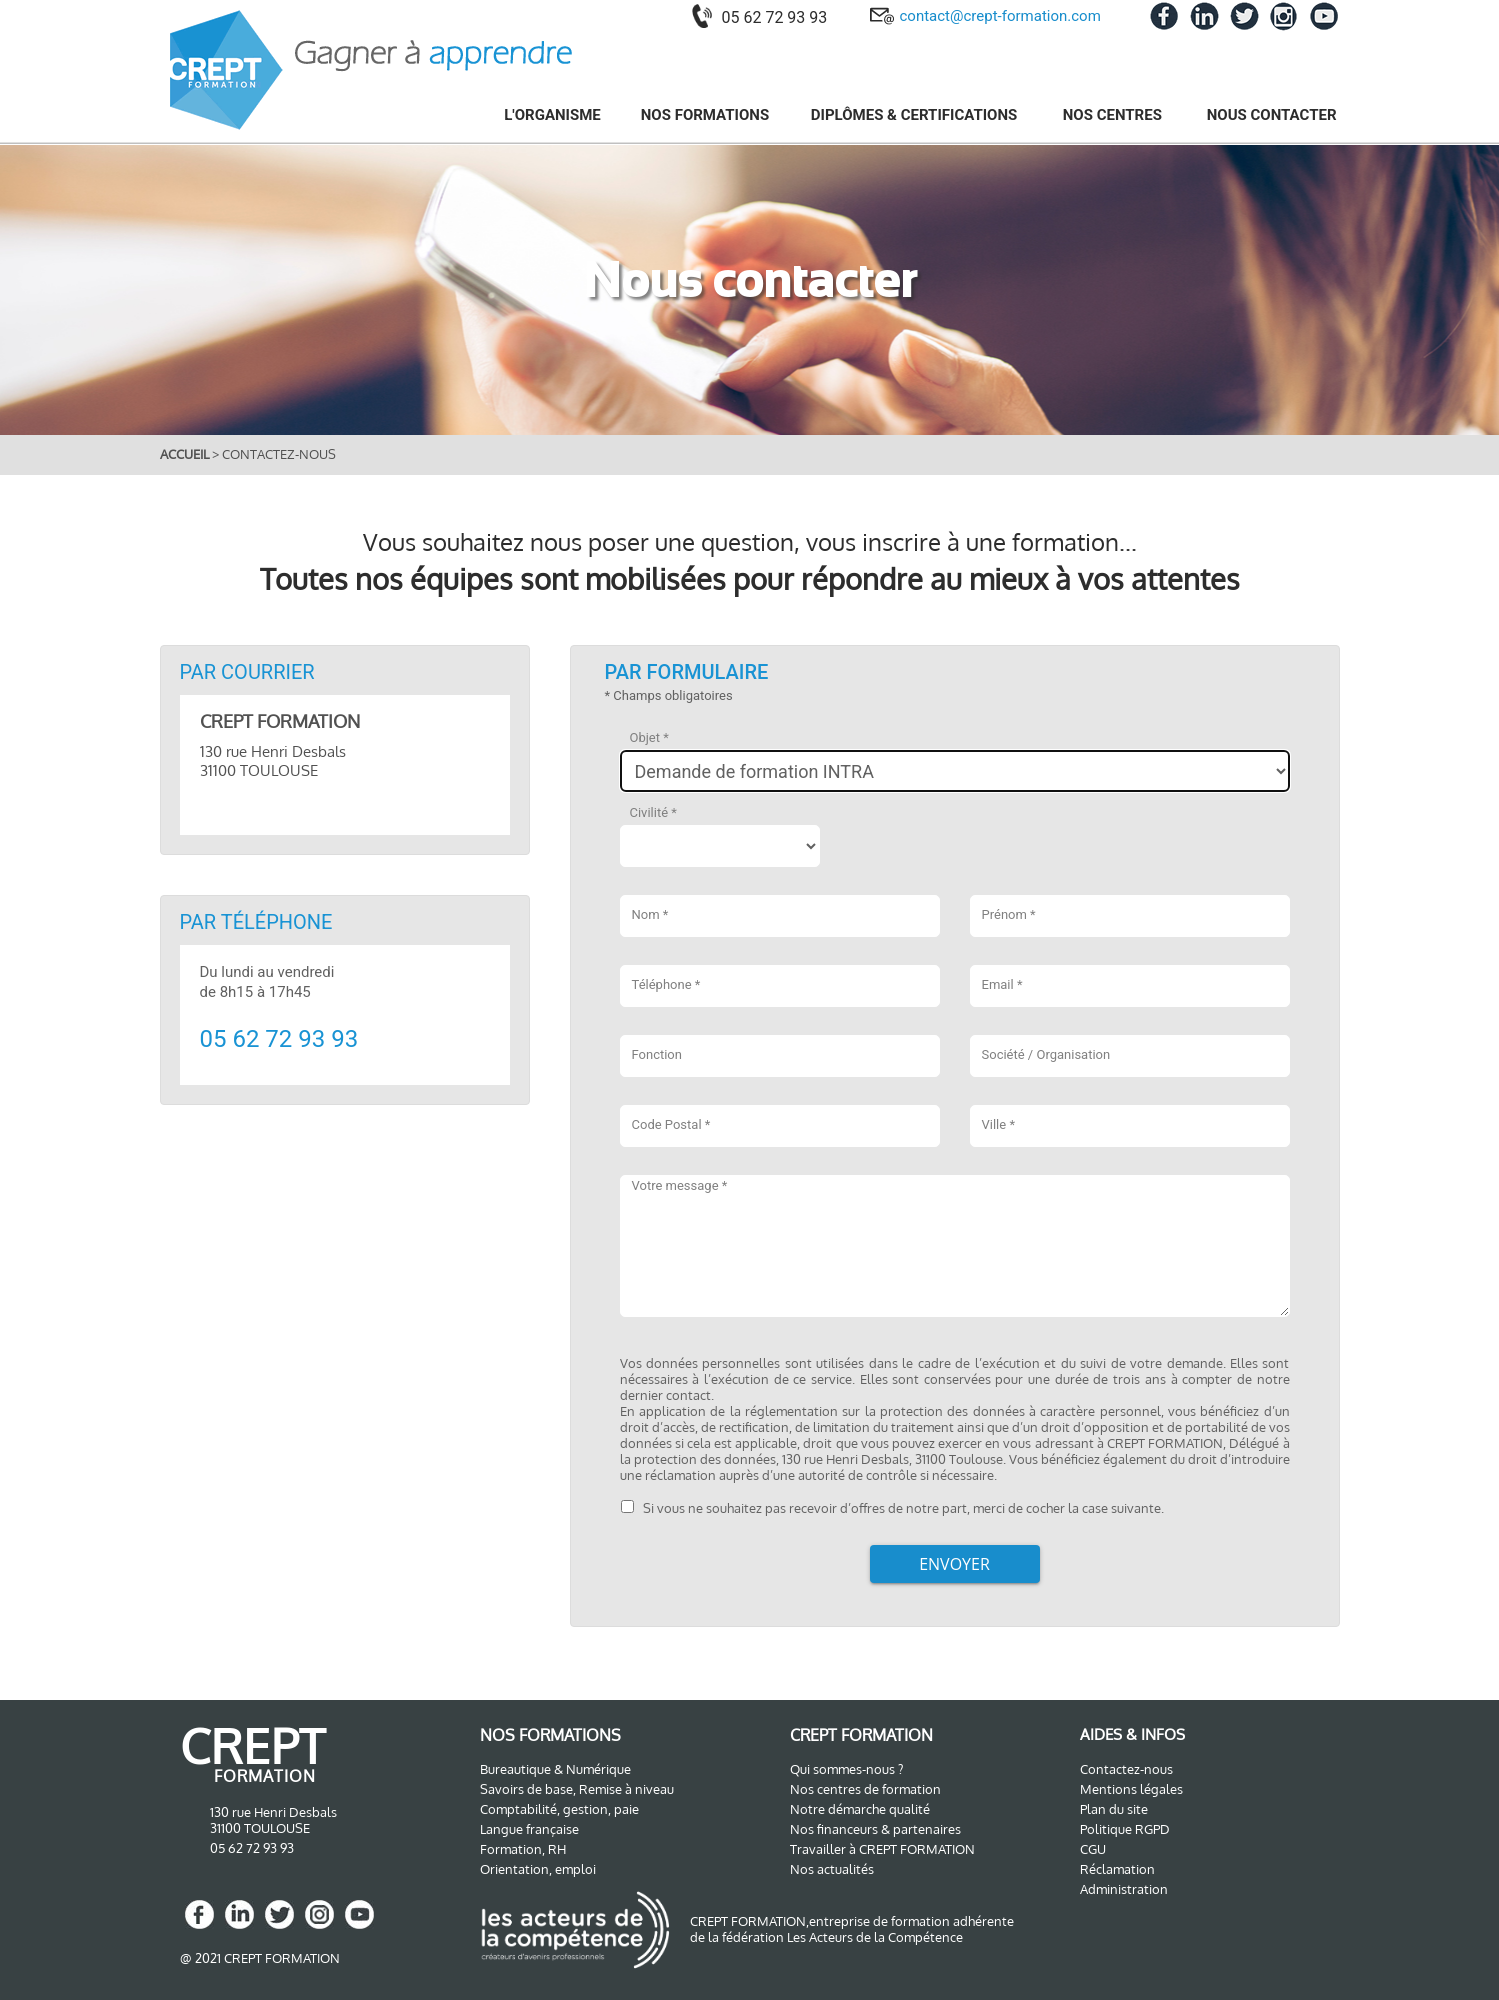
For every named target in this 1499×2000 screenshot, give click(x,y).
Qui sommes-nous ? (846, 1769)
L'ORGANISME (552, 115)
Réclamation (1117, 1869)
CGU (1093, 1849)
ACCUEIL (186, 454)
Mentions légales (1131, 1789)
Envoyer (954, 1564)
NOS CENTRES (1114, 115)
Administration (1124, 1889)
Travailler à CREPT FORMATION (882, 1849)
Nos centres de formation (865, 1789)
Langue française (529, 1829)
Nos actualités (832, 1869)
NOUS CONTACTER (1272, 115)
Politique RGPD (1125, 1829)
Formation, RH (523, 1849)
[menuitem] (540, 114)
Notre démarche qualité (860, 1809)
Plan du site (1114, 1809)
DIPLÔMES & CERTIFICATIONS (916, 115)
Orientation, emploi (538, 1869)
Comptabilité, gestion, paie (559, 1809)
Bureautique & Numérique (555, 1769)
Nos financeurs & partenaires (875, 1829)
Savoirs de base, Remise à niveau (577, 1789)
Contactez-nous (1126, 1769)
